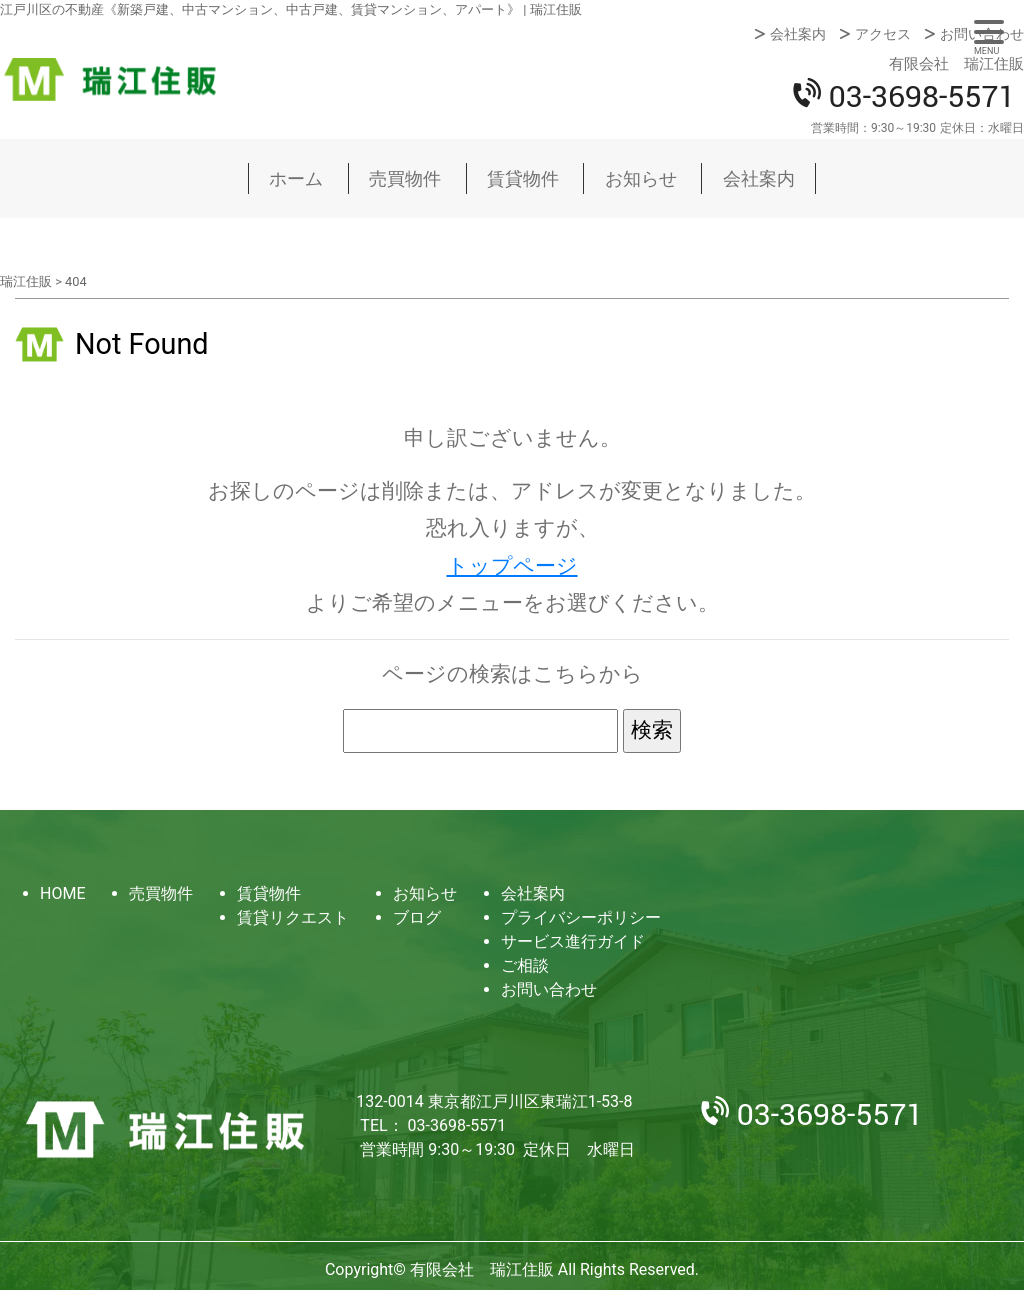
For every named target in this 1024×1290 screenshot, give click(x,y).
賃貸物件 (523, 178)
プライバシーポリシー (581, 917)
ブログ (417, 917)
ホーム (296, 178)
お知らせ (641, 178)
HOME (62, 893)
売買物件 (405, 178)
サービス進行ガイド (573, 941)
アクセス (883, 34)
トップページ (512, 566)
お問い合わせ (982, 34)
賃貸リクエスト (293, 917)
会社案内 (798, 34)
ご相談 (525, 965)
